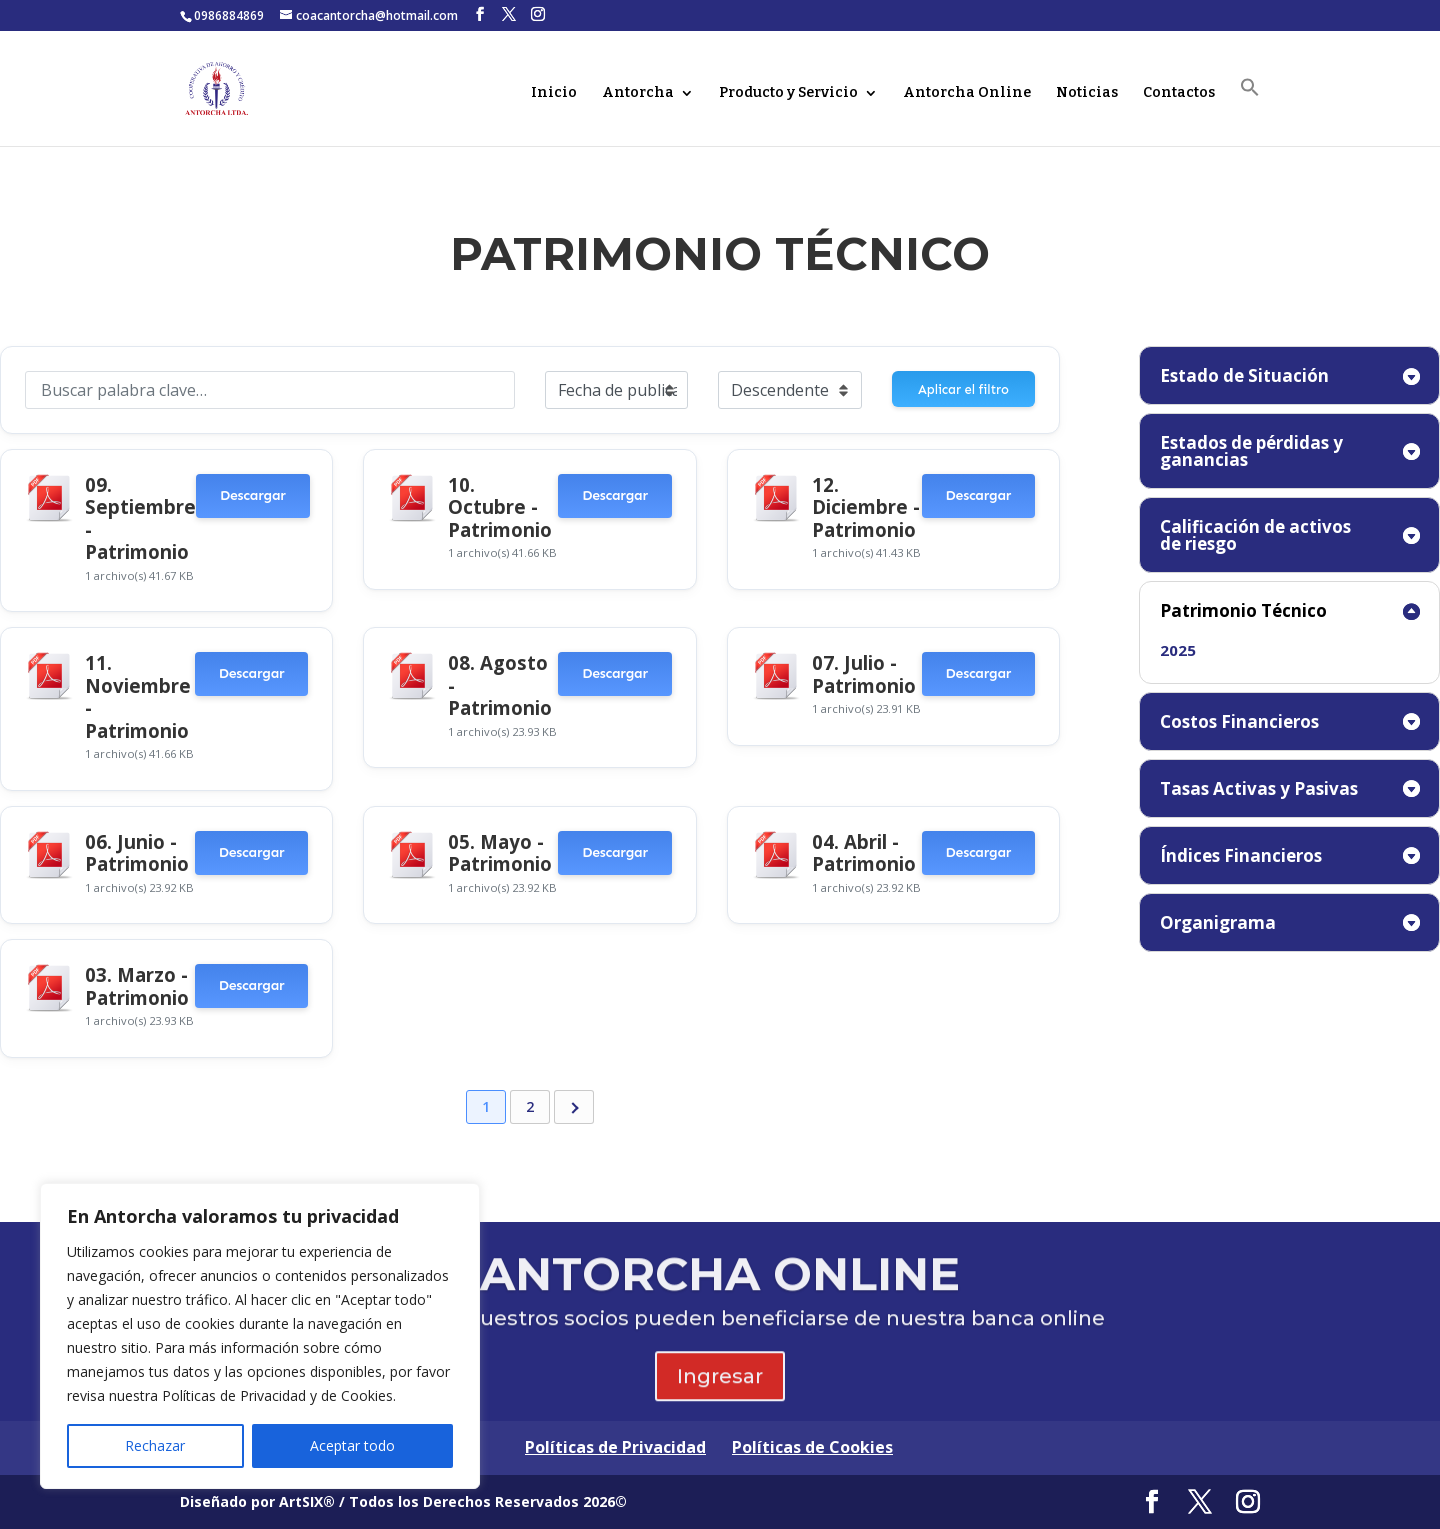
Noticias (1087, 93)
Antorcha (638, 93)
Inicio (554, 93)
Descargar (253, 495)
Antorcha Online (967, 93)
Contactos (1179, 93)
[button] (1250, 111)
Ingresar (720, 1390)
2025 (1178, 650)
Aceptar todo (352, 1445)
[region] (260, 1336)
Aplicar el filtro (963, 389)
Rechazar (155, 1445)
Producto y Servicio (788, 93)
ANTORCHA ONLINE (720, 1287)
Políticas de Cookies (812, 1447)
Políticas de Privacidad (615, 1447)
